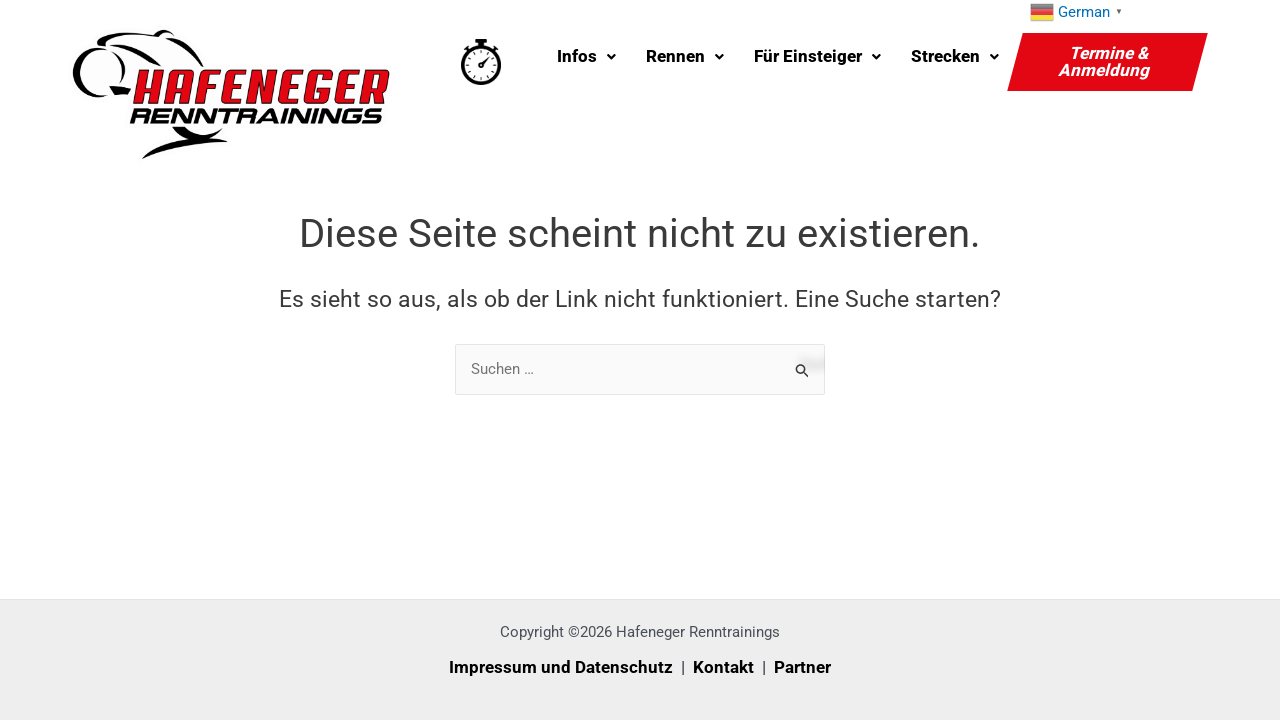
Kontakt (723, 667)
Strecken (955, 56)
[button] (586, 56)
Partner (802, 667)
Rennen (685, 56)
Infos (586, 56)
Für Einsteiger (817, 56)
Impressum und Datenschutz (561, 667)
